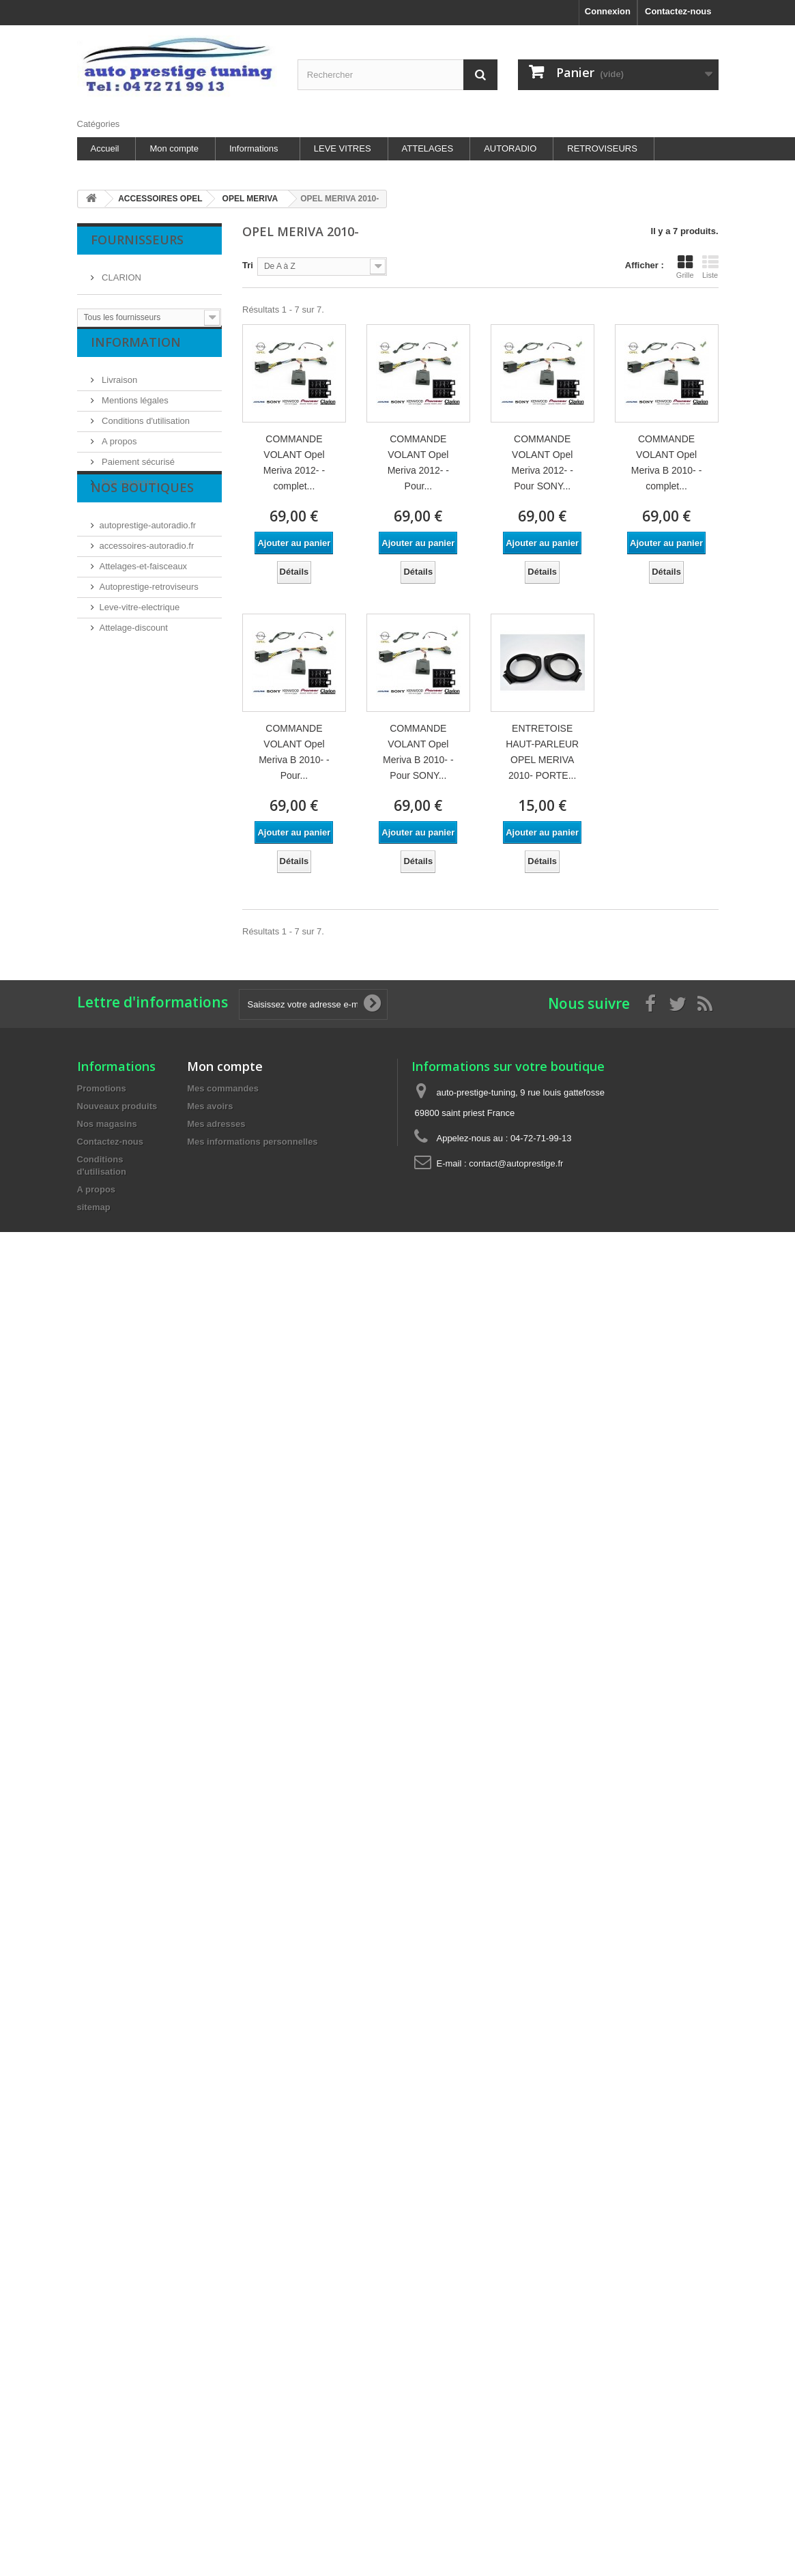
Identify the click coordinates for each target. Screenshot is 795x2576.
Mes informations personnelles (252, 1141)
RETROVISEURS (602, 148)
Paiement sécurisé (137, 473)
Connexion (608, 11)
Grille (685, 267)
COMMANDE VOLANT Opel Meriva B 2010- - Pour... (294, 752)
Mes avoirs (210, 1106)
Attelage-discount (134, 675)
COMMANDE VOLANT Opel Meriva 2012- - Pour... (418, 462)
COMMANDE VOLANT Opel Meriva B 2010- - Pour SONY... (418, 752)
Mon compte (174, 148)
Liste (710, 267)
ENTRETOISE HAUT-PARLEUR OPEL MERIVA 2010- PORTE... (542, 752)
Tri (247, 265)
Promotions (101, 1088)
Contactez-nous (678, 11)
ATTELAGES (428, 148)
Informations (253, 148)
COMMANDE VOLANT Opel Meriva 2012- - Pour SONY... (542, 462)
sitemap (94, 1207)
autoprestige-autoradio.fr (148, 573)
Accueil (105, 148)
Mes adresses (216, 1124)
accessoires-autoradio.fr (147, 593)
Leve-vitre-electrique (140, 655)
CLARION (120, 272)
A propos (118, 452)
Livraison (119, 391)
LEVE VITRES (342, 148)
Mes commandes (223, 1088)
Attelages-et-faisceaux (144, 614)
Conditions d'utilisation (145, 432)
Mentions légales (134, 411)
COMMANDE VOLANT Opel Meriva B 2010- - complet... (666, 462)
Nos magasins (129, 493)
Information (136, 358)
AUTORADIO (510, 148)
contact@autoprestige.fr (516, 1163)
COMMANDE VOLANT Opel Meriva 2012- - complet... (294, 462)
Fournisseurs (137, 239)
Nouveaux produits (117, 1106)
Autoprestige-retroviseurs (149, 634)
